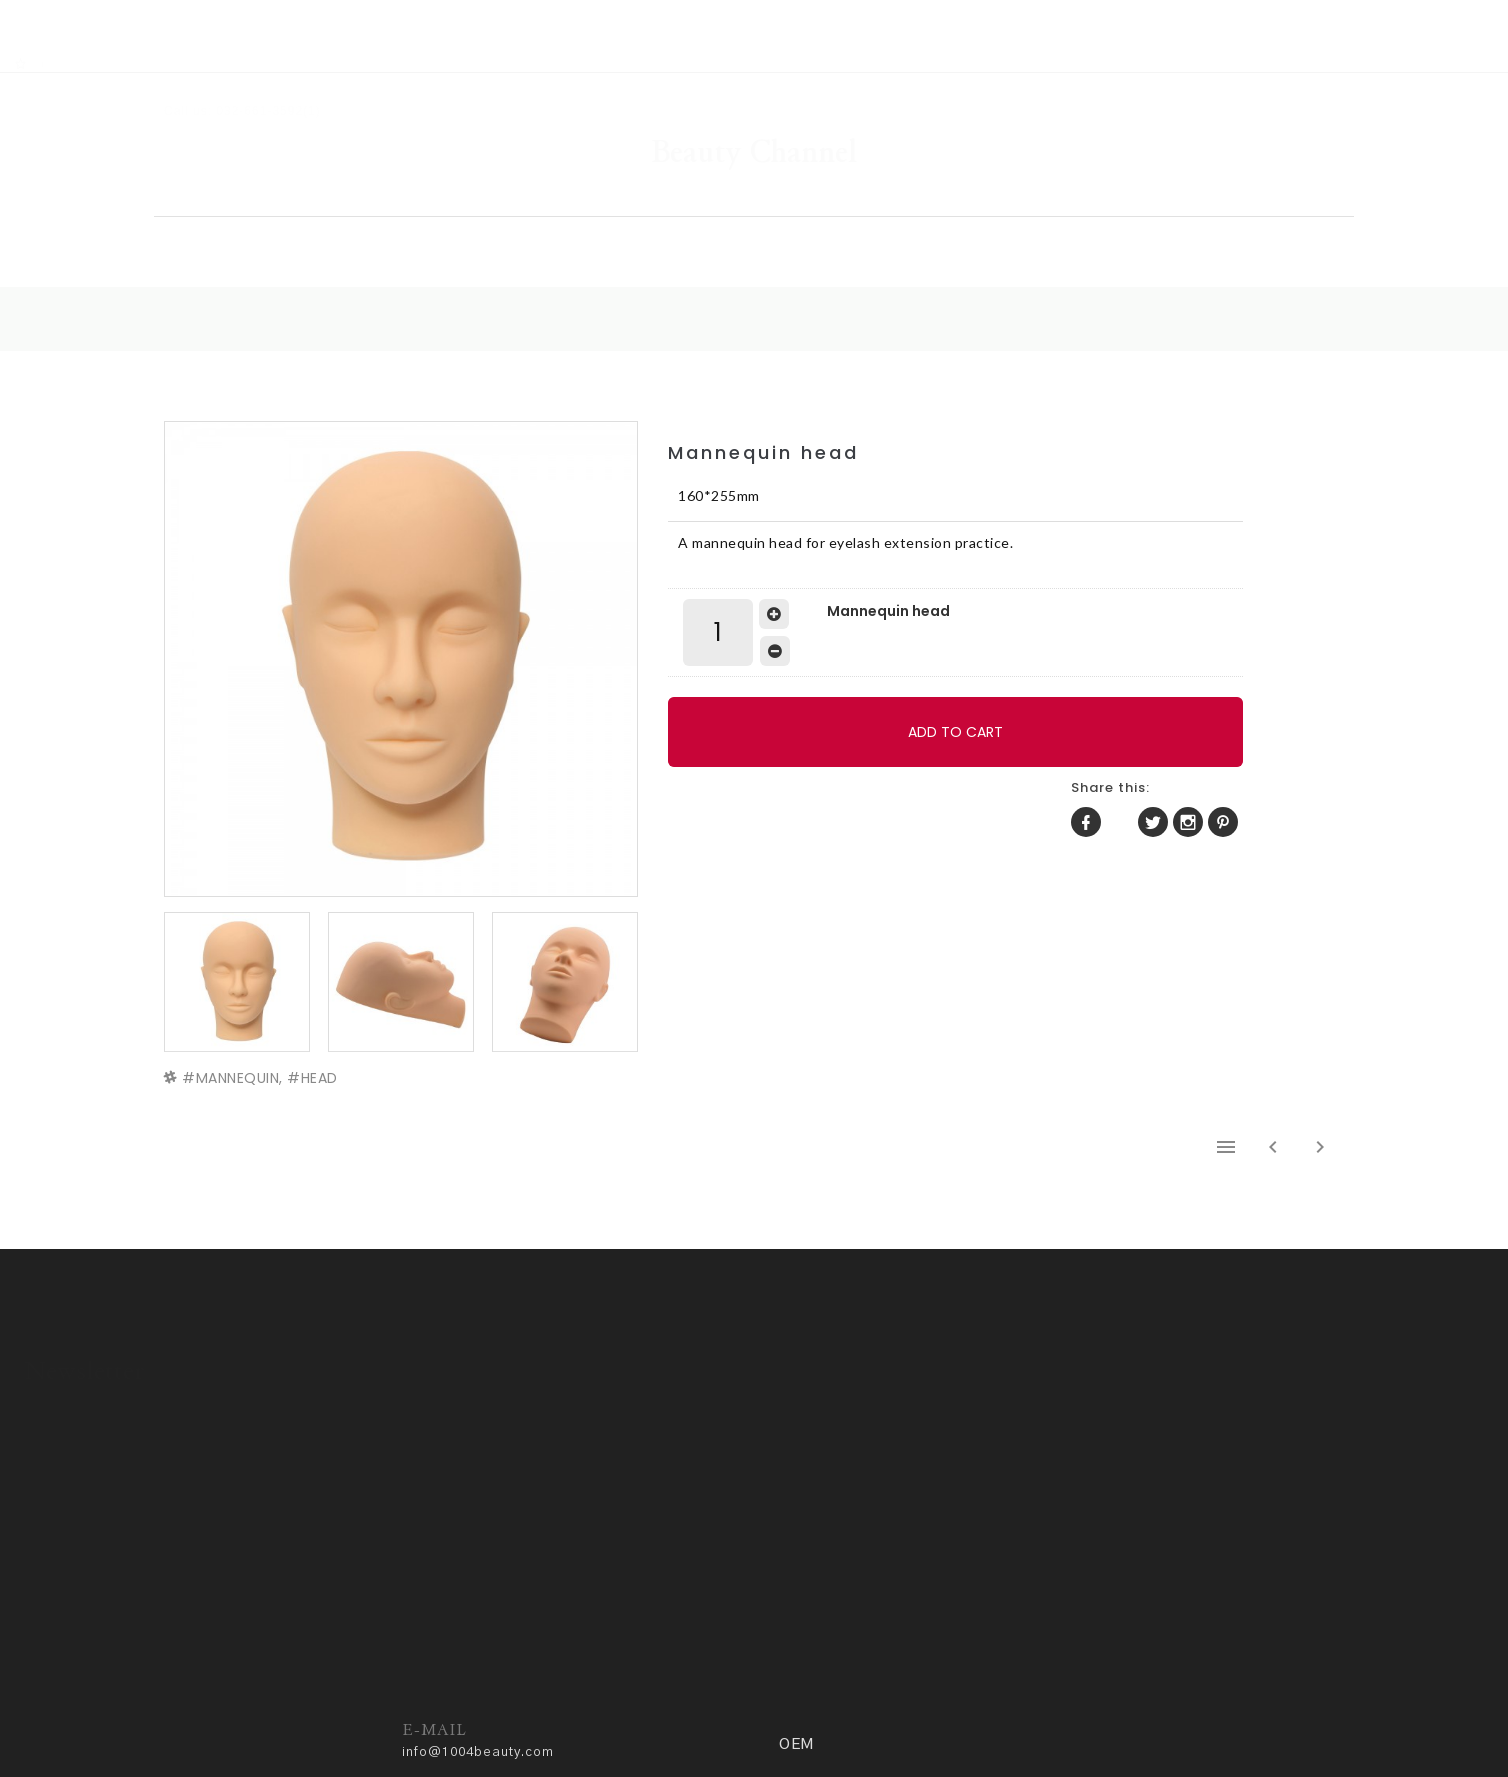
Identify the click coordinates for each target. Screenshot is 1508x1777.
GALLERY (735, 205)
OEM (1164, 205)
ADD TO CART (854, 703)
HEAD (324, 1023)
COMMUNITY (958, 205)
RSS (71, 11)
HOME (348, 205)
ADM (637, 1714)
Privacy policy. (561, 1714)
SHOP (536, 205)
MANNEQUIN (243, 1023)
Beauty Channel (754, 94)
